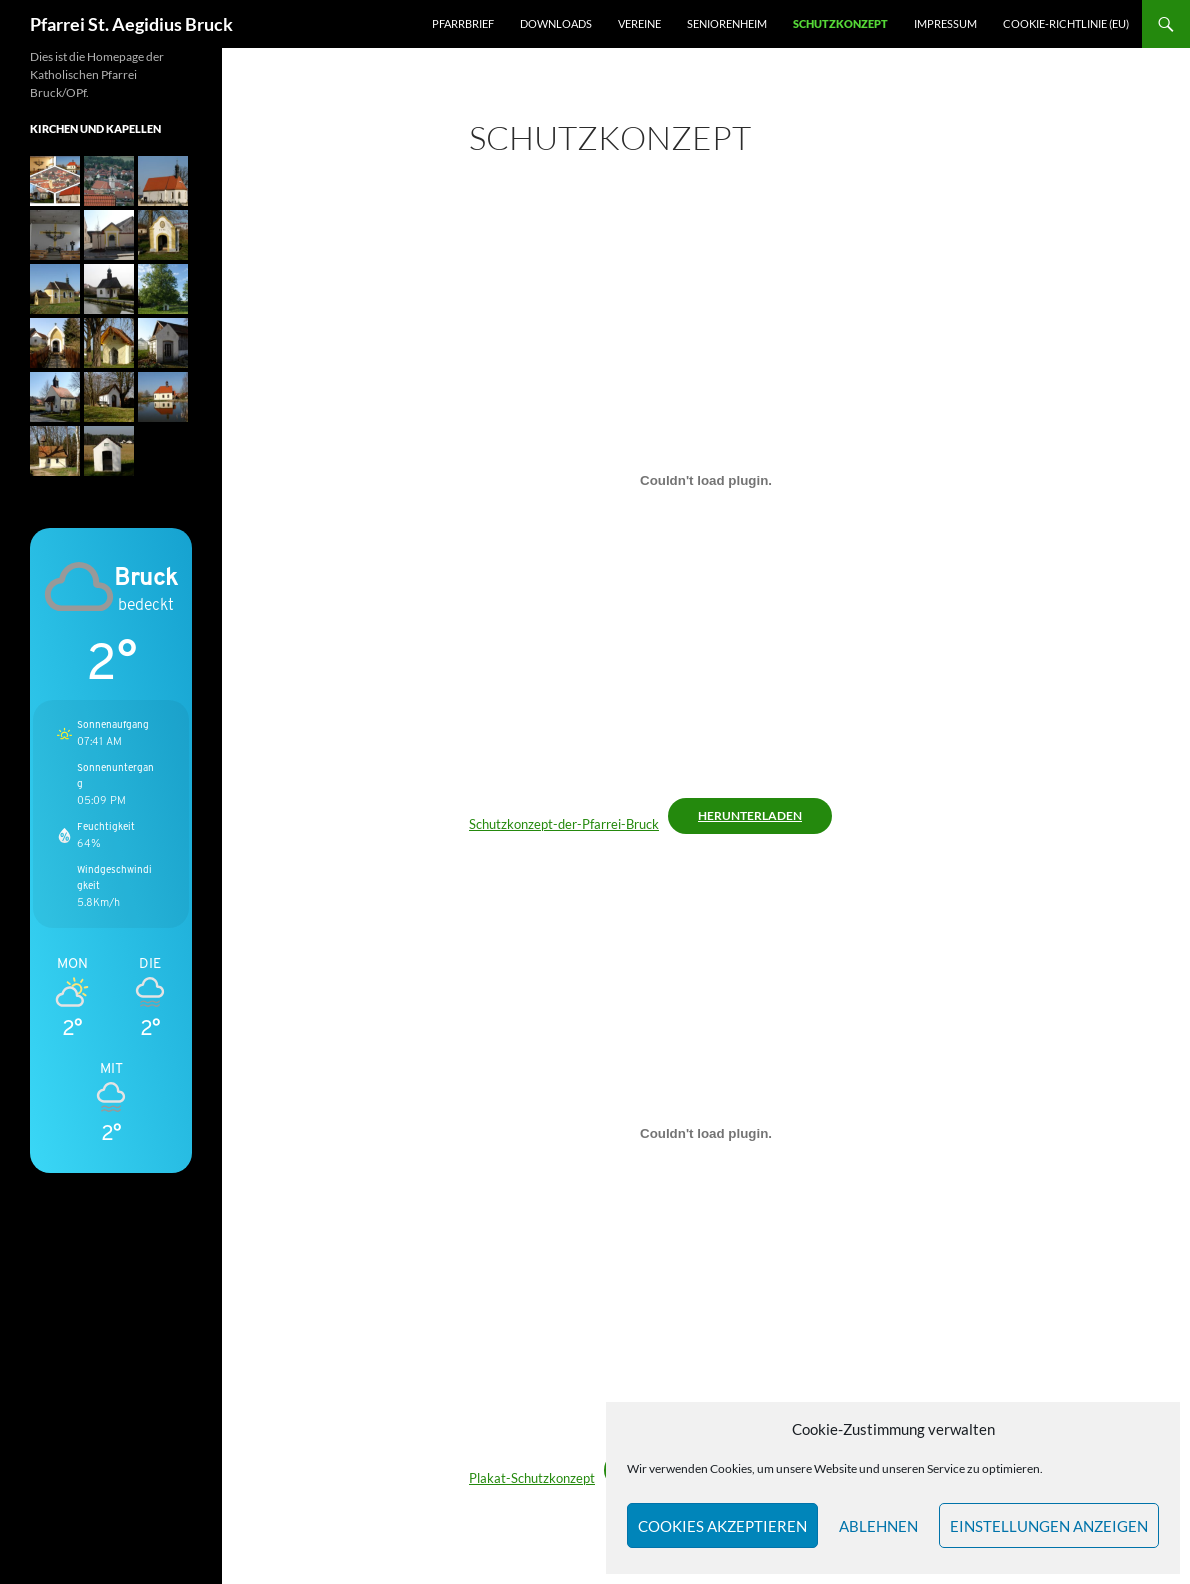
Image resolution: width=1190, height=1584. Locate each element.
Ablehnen (878, 1526)
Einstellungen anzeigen (1049, 1526)
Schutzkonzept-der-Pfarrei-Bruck (564, 824)
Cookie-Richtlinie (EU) (1066, 23)
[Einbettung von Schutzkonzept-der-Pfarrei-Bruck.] (706, 480)
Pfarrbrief (463, 23)
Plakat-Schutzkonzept (532, 1478)
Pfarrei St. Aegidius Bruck (131, 24)
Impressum (945, 23)
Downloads (556, 23)
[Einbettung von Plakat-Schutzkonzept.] (706, 1134)
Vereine (639, 23)
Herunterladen (750, 815)
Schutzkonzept (840, 23)
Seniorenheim (727, 23)
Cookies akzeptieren (722, 1526)
